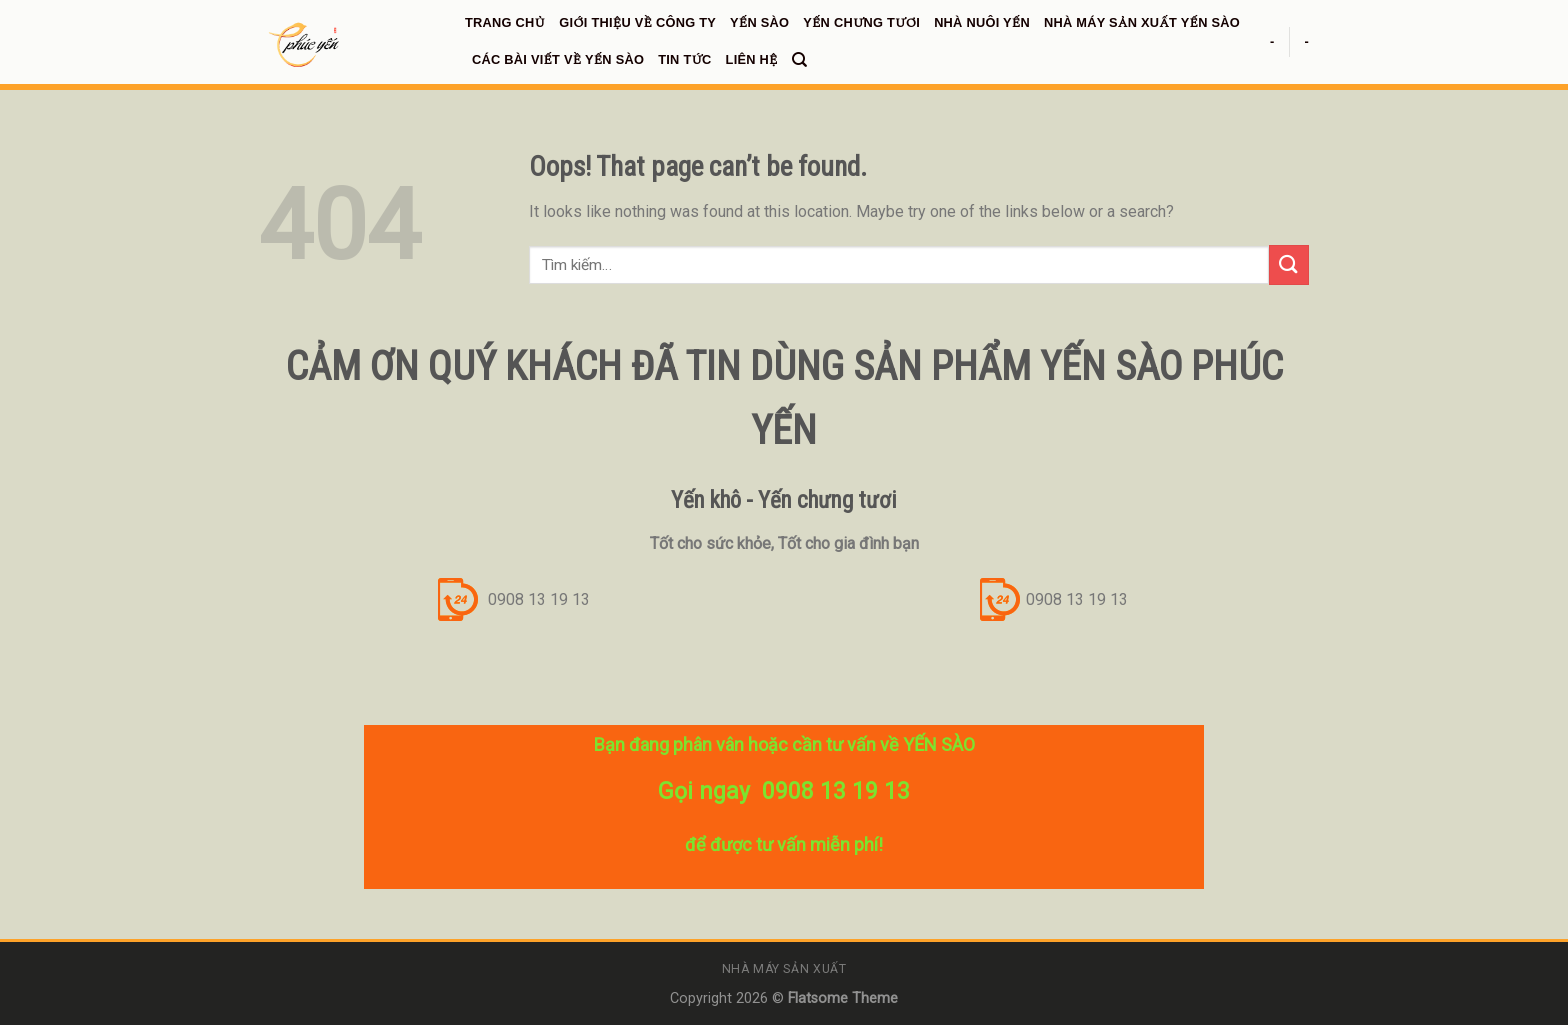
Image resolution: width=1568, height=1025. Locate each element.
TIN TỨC (684, 59)
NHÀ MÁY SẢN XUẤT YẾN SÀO (1142, 22)
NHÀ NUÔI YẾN (982, 22)
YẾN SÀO (759, 22)
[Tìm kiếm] (799, 60)
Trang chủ (505, 22)
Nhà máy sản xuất (784, 969)
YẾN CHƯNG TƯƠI (861, 22)
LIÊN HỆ (752, 59)
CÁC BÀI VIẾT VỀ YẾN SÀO (558, 59)
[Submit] (1289, 264)
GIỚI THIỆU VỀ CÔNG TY (637, 22)
